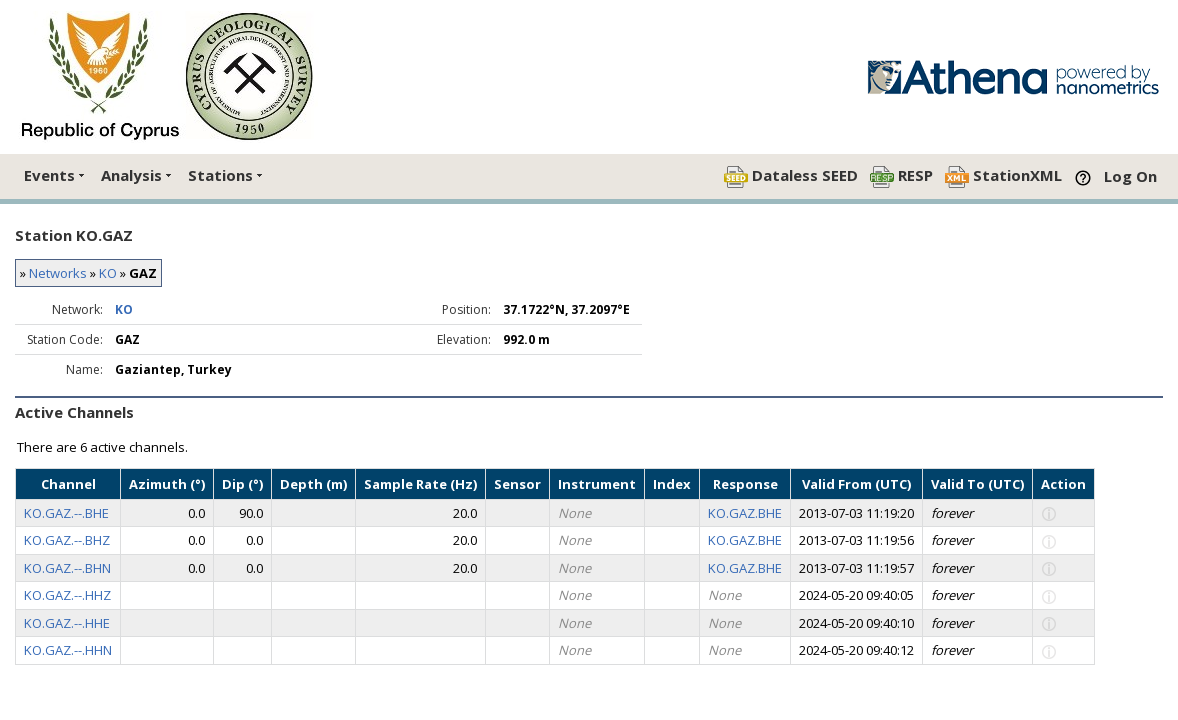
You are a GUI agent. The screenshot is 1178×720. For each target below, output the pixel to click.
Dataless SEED (791, 176)
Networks (58, 273)
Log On (1130, 176)
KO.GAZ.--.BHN (67, 568)
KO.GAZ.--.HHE (67, 623)
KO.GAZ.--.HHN (68, 650)
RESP (901, 176)
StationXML (1003, 176)
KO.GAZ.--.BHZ (67, 540)
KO (108, 273)
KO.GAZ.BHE (745, 513)
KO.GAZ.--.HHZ (67, 595)
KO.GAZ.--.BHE (66, 513)
